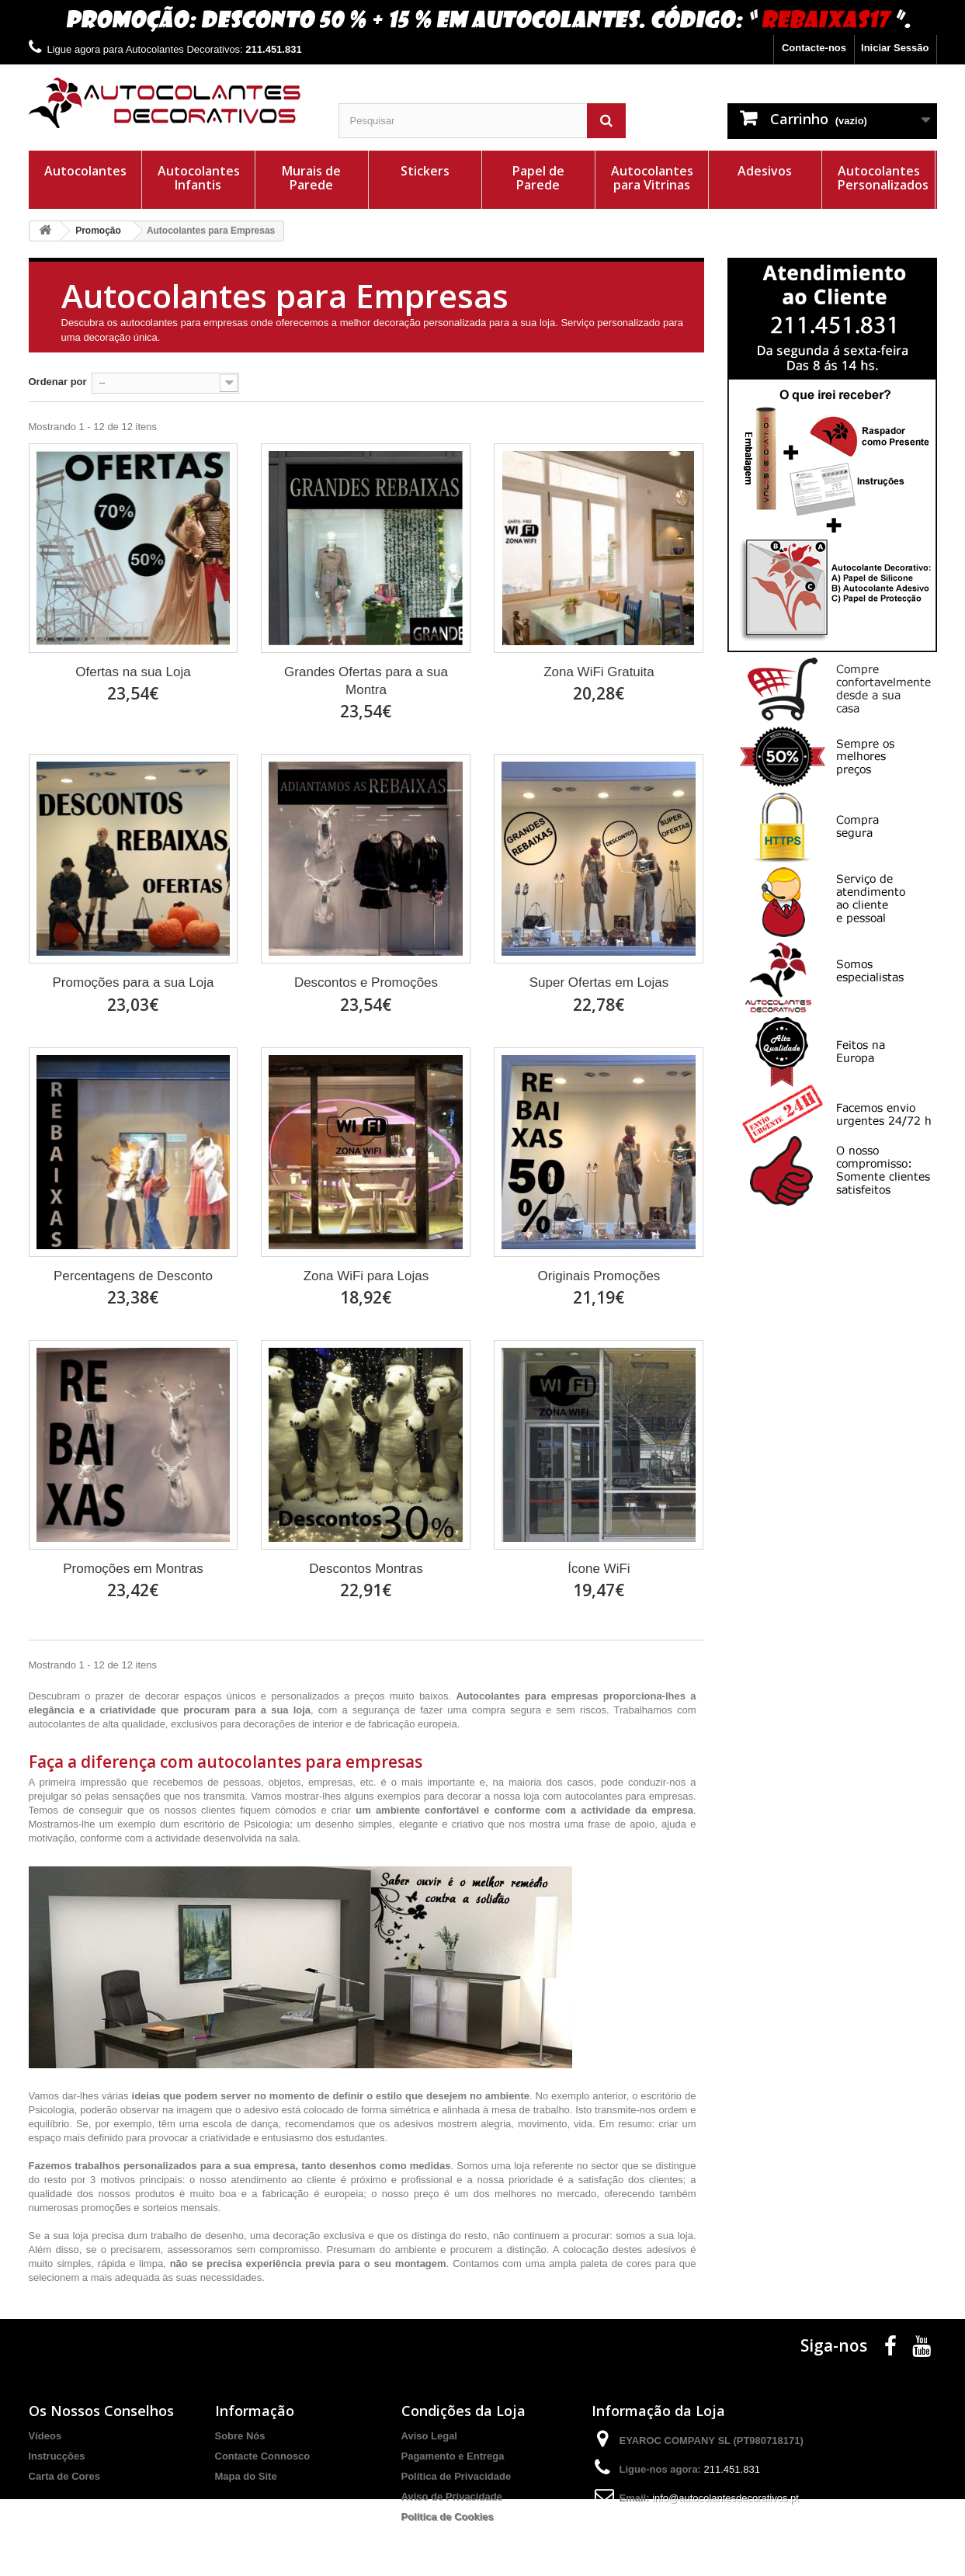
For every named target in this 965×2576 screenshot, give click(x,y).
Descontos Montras (365, 1568)
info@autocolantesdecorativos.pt (725, 2498)
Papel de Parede (538, 177)
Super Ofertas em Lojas (599, 982)
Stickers (425, 170)
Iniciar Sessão (895, 48)
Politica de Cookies (447, 2516)
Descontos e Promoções (366, 982)
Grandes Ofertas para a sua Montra (366, 681)
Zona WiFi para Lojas (366, 1276)
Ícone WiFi (599, 1568)
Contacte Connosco (263, 2456)
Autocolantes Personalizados (883, 177)
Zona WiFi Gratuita (598, 672)
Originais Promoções (599, 1276)
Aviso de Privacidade (451, 2496)
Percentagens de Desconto (133, 1276)
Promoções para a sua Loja (133, 982)
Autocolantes (85, 170)
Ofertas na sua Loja (132, 672)
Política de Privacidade (456, 2476)
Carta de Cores (64, 2476)
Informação (254, 2410)
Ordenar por (58, 381)
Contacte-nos (814, 48)
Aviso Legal (429, 2436)
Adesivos (765, 170)
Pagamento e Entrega (453, 2456)
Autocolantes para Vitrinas (652, 177)
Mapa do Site (246, 2476)
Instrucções (57, 2456)
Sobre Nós (240, 2436)
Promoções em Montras (133, 1568)
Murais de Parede (311, 177)
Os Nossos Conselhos (101, 2410)
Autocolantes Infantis (199, 177)
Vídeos (45, 2436)
